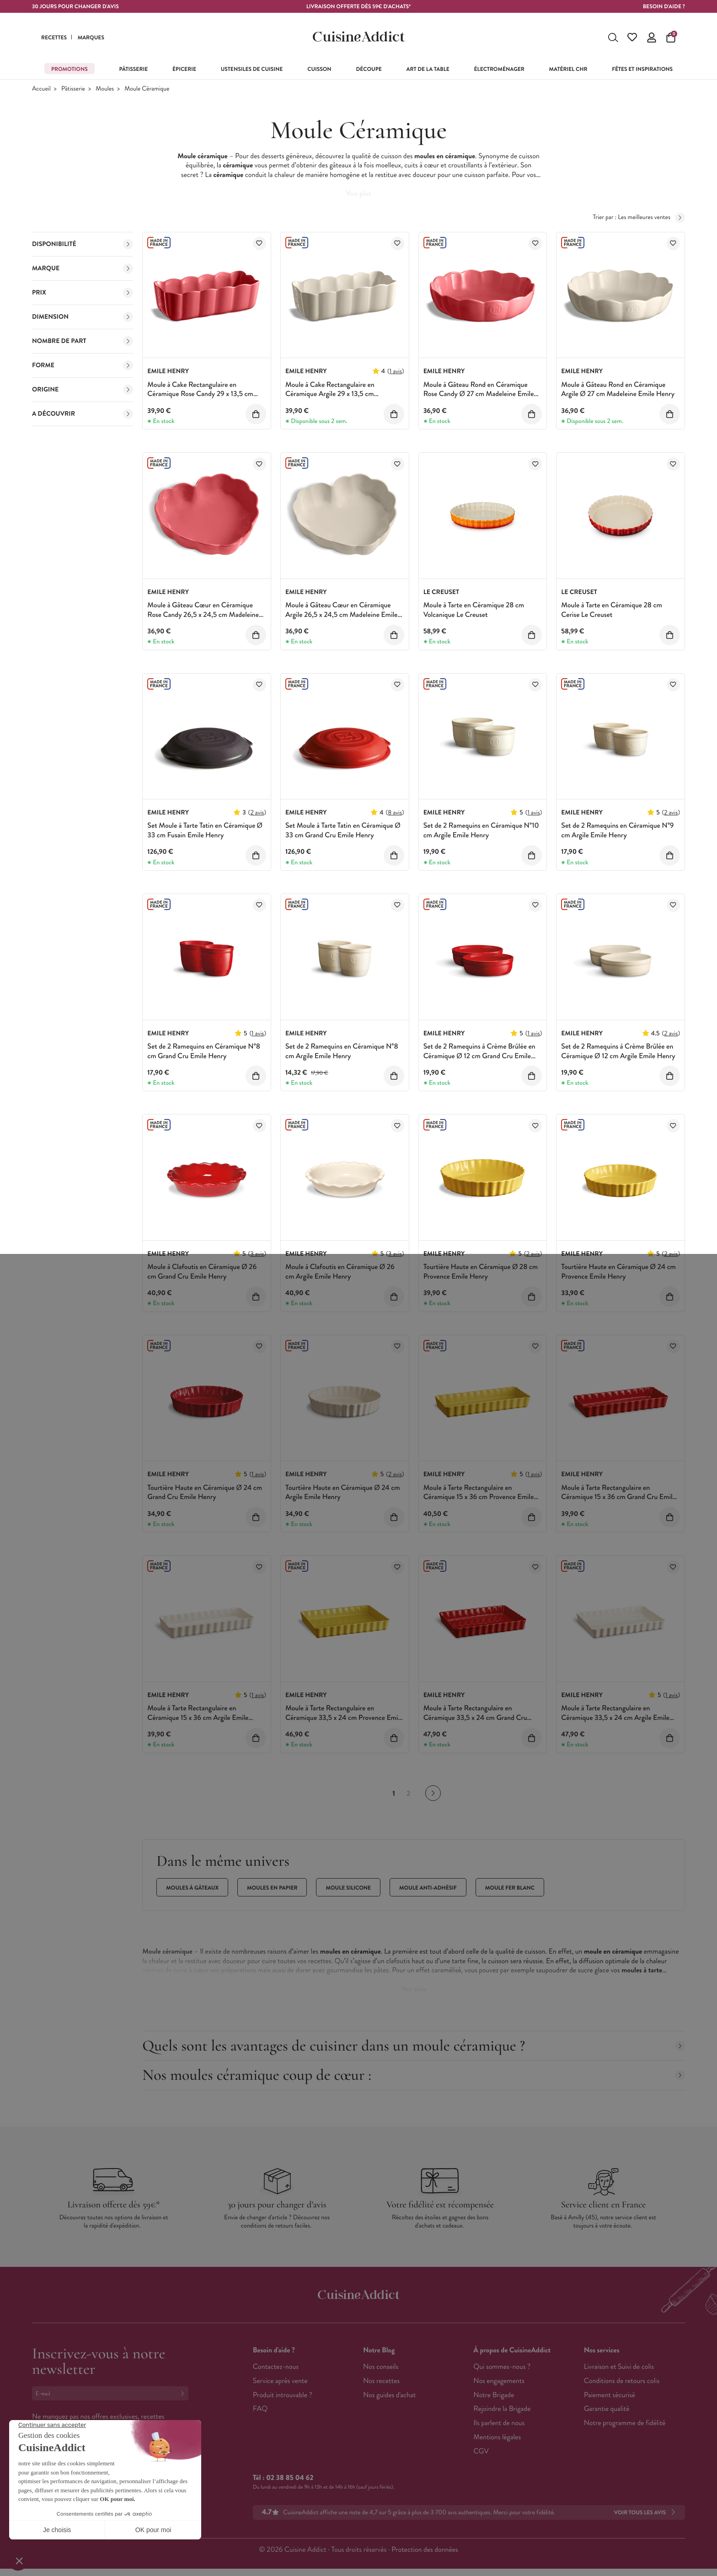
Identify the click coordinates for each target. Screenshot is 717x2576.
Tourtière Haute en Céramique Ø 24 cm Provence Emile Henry (618, 1272)
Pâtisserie (73, 89)
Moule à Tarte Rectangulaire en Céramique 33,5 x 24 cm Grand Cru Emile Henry (475, 1718)
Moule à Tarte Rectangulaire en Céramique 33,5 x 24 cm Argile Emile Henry (615, 1718)
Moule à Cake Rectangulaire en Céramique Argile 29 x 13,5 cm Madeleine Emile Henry (330, 394)
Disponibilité (82, 244)
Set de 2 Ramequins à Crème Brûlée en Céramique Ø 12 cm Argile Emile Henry (618, 1051)
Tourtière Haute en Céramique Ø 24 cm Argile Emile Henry (342, 1493)
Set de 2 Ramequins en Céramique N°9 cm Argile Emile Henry (617, 830)
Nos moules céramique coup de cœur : (413, 2075)
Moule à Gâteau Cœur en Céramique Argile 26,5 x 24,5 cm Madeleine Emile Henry (341, 615)
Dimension (82, 317)
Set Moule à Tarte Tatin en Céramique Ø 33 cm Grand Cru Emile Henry (343, 830)
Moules (105, 89)
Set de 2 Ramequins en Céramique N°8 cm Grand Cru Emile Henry (203, 1051)
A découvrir (82, 414)
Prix (82, 293)
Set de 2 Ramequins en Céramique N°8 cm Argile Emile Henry (341, 1051)
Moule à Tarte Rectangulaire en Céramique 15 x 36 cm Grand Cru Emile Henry (618, 1497)
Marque (82, 268)
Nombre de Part (82, 341)
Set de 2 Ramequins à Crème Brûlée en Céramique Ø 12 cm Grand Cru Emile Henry (479, 1056)
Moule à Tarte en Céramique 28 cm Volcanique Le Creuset (473, 610)
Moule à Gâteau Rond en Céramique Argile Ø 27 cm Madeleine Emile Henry (617, 390)
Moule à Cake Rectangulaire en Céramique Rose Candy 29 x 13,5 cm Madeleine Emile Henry (200, 394)
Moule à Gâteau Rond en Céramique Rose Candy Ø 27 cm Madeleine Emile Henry (478, 394)
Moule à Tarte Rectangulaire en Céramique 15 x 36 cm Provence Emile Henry (478, 1497)
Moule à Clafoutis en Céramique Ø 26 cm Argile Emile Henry (340, 1272)
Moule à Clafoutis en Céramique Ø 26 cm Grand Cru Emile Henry (202, 1272)
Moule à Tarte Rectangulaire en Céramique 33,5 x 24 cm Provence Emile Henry (344, 1718)
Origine (82, 390)
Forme (82, 365)
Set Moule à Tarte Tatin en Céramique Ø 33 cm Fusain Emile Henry (204, 830)
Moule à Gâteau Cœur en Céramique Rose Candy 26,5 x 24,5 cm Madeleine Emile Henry (203, 615)
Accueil (41, 89)
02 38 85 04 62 (289, 2478)
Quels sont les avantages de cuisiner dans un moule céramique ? (413, 2045)
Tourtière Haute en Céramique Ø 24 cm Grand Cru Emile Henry (204, 1493)
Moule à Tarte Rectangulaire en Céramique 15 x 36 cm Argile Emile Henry (197, 1718)
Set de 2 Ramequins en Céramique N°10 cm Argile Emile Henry (481, 830)
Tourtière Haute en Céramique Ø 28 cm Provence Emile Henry (480, 1272)
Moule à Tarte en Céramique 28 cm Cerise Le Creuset (611, 610)
